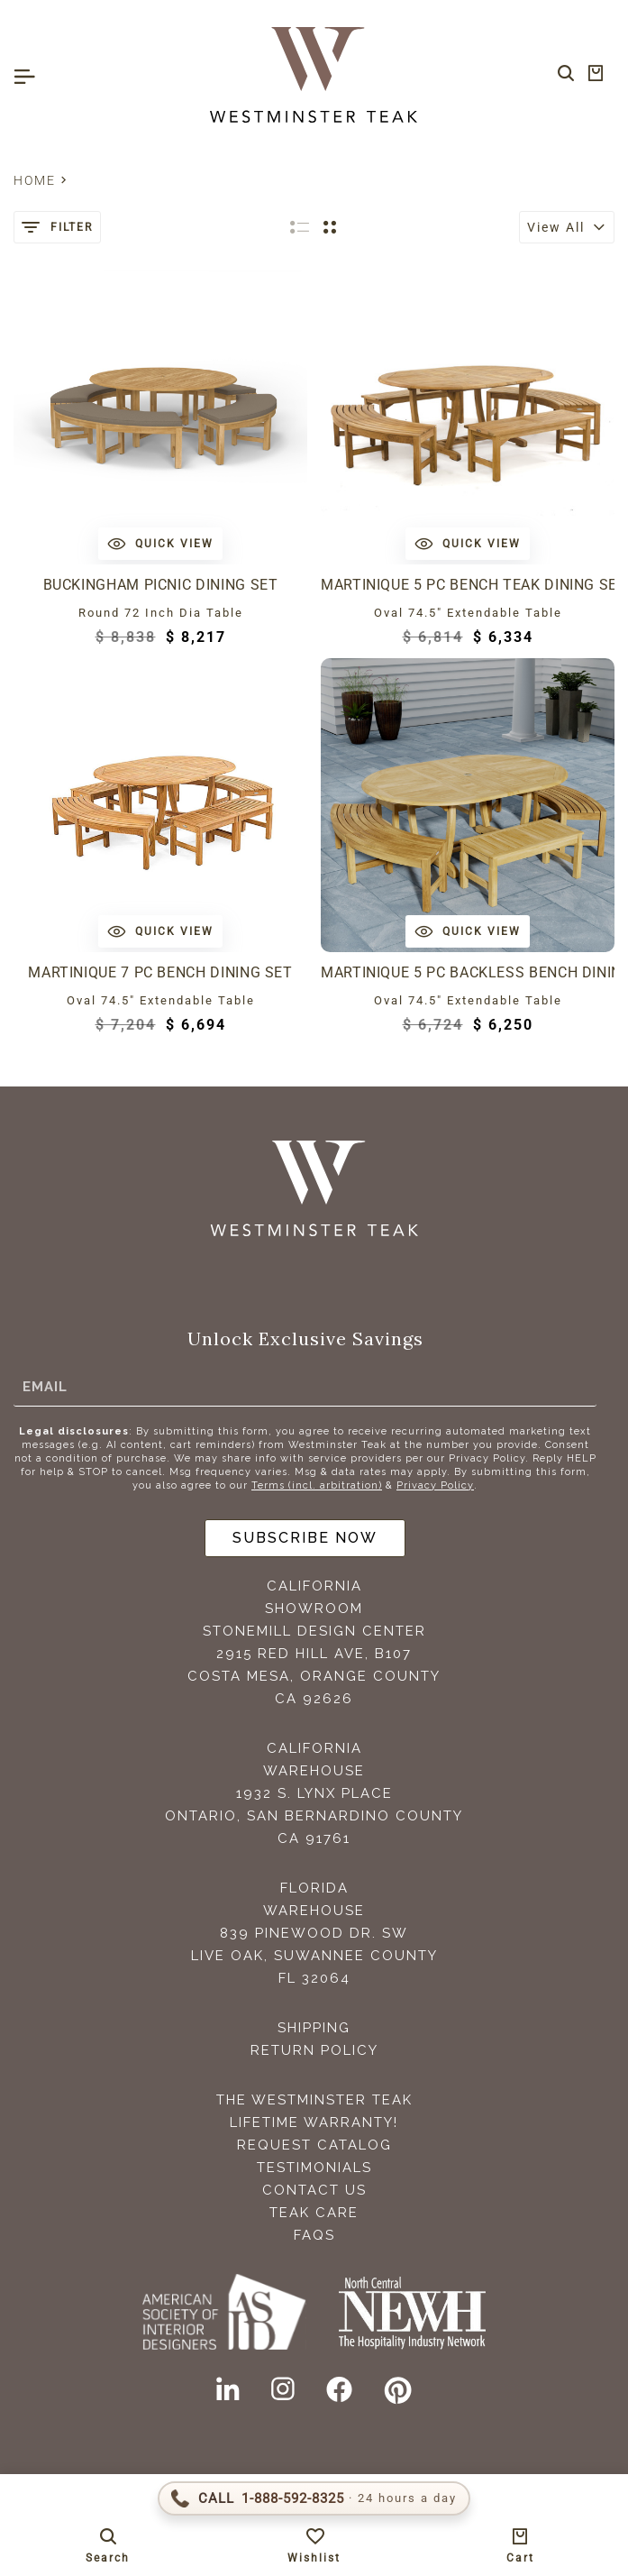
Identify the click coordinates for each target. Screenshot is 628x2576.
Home (35, 180)
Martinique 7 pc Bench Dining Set (160, 972)
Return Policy (314, 2050)
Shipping (314, 2028)
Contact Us (314, 2190)
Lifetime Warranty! (314, 2122)
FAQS (314, 2235)
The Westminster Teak (314, 2100)
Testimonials (314, 2167)
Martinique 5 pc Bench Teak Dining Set (467, 584)
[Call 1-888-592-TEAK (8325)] (314, 2498)
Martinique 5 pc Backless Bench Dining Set (467, 972)
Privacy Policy (435, 1485)
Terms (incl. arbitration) (316, 1485)
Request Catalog (314, 2145)
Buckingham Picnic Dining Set (160, 584)
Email (45, 1387)
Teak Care (314, 2213)
